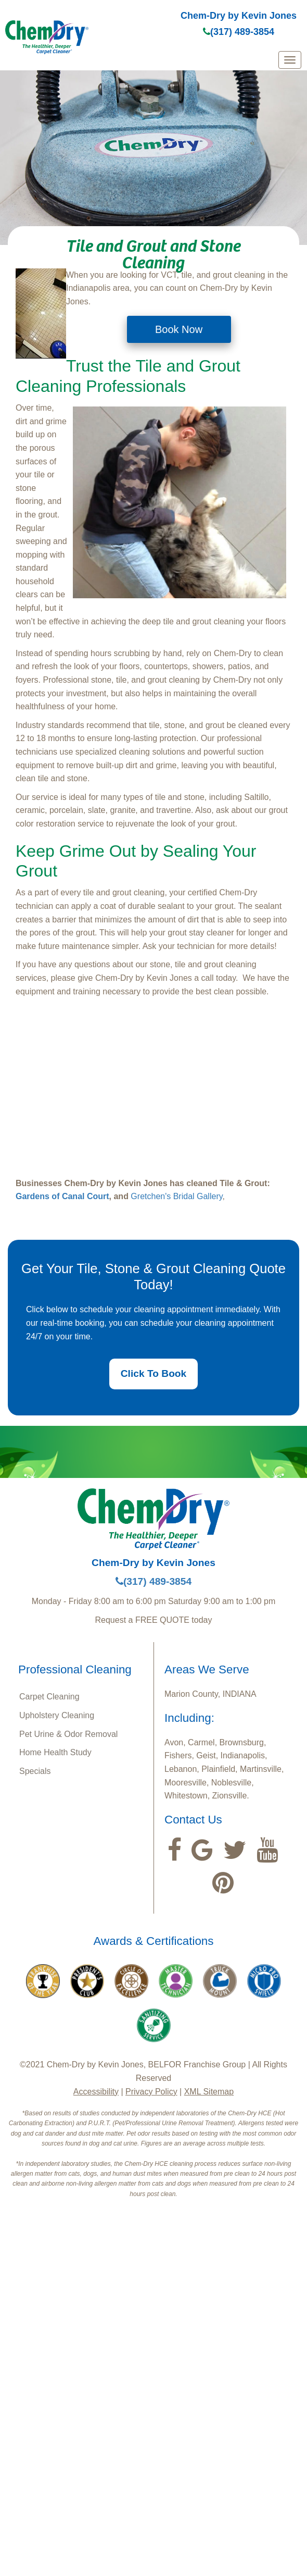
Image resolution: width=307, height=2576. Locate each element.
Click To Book (154, 1373)
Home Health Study (55, 1752)
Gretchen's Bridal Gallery (176, 1196)
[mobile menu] (289, 60)
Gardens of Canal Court (62, 1196)
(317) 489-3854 (238, 32)
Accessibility (96, 2091)
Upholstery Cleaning (56, 1715)
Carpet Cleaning (49, 1696)
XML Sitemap (209, 2091)
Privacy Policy (151, 2091)
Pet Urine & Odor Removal (68, 1734)
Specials (34, 1771)
